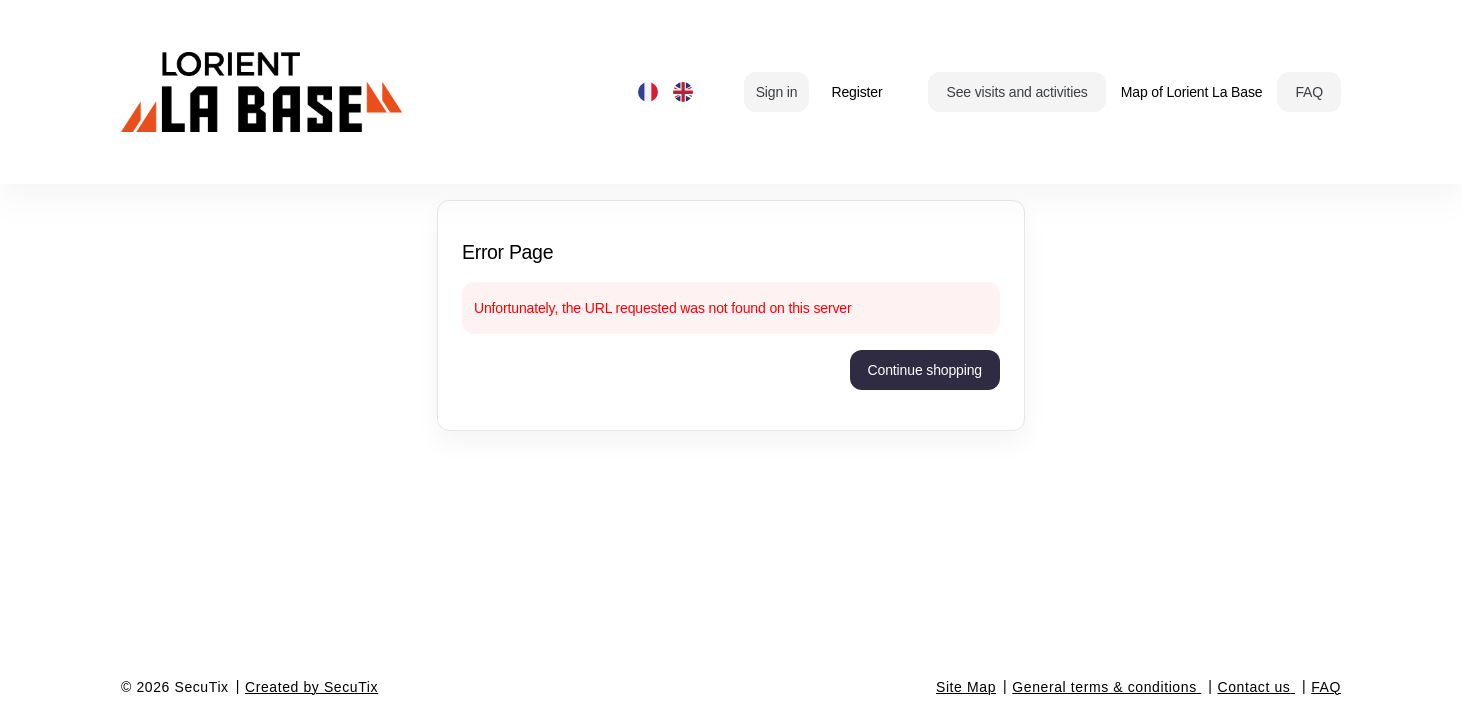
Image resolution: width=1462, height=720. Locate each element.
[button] (1016, 92)
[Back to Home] (321, 92)
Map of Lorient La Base (1192, 92)
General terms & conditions (1104, 687)
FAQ (1326, 687)
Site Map (966, 687)
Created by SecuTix (311, 687)
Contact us (1254, 687)
